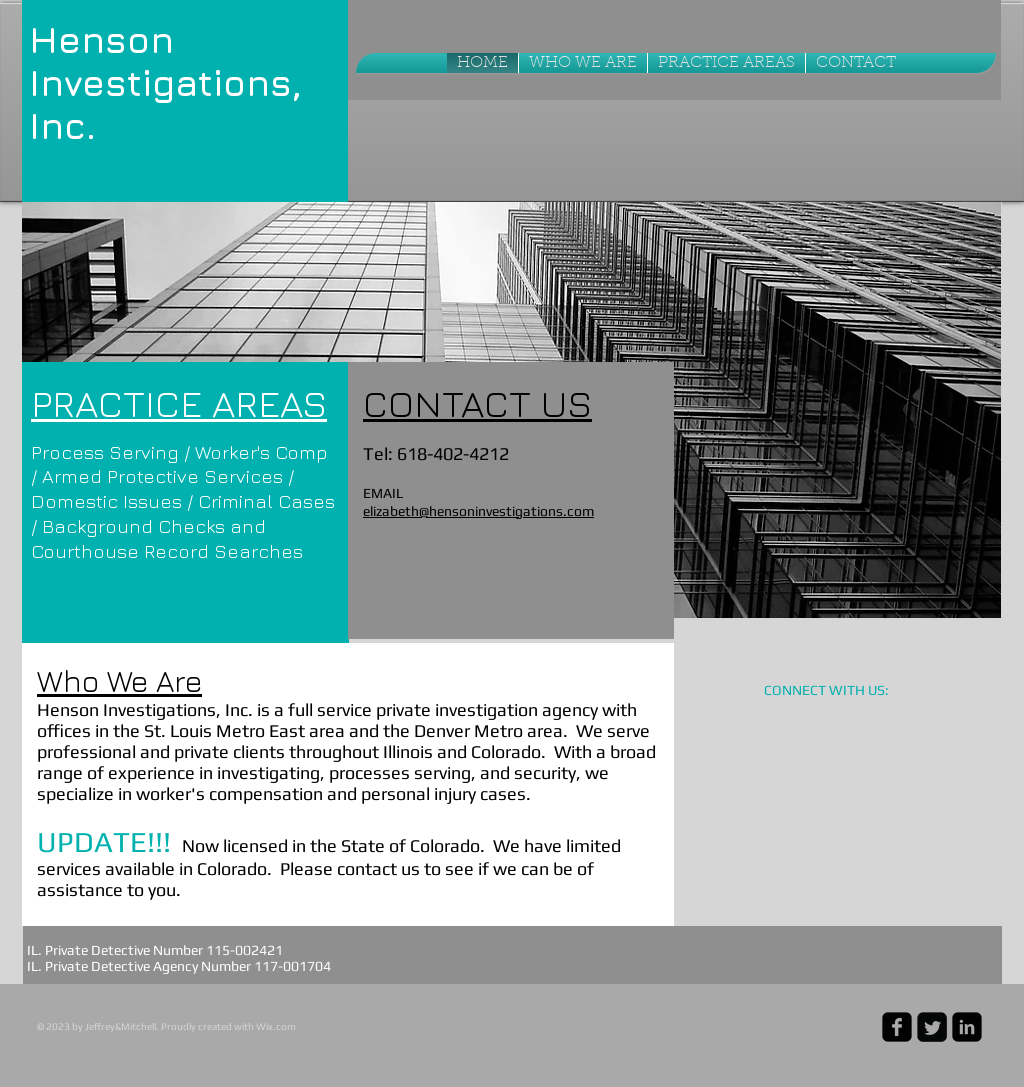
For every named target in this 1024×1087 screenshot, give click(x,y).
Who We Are (119, 681)
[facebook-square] (897, 1027)
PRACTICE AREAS (179, 402)
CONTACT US (477, 402)
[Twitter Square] (932, 1027)
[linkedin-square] (967, 1027)
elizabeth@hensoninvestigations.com (478, 511)
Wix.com (276, 1026)
